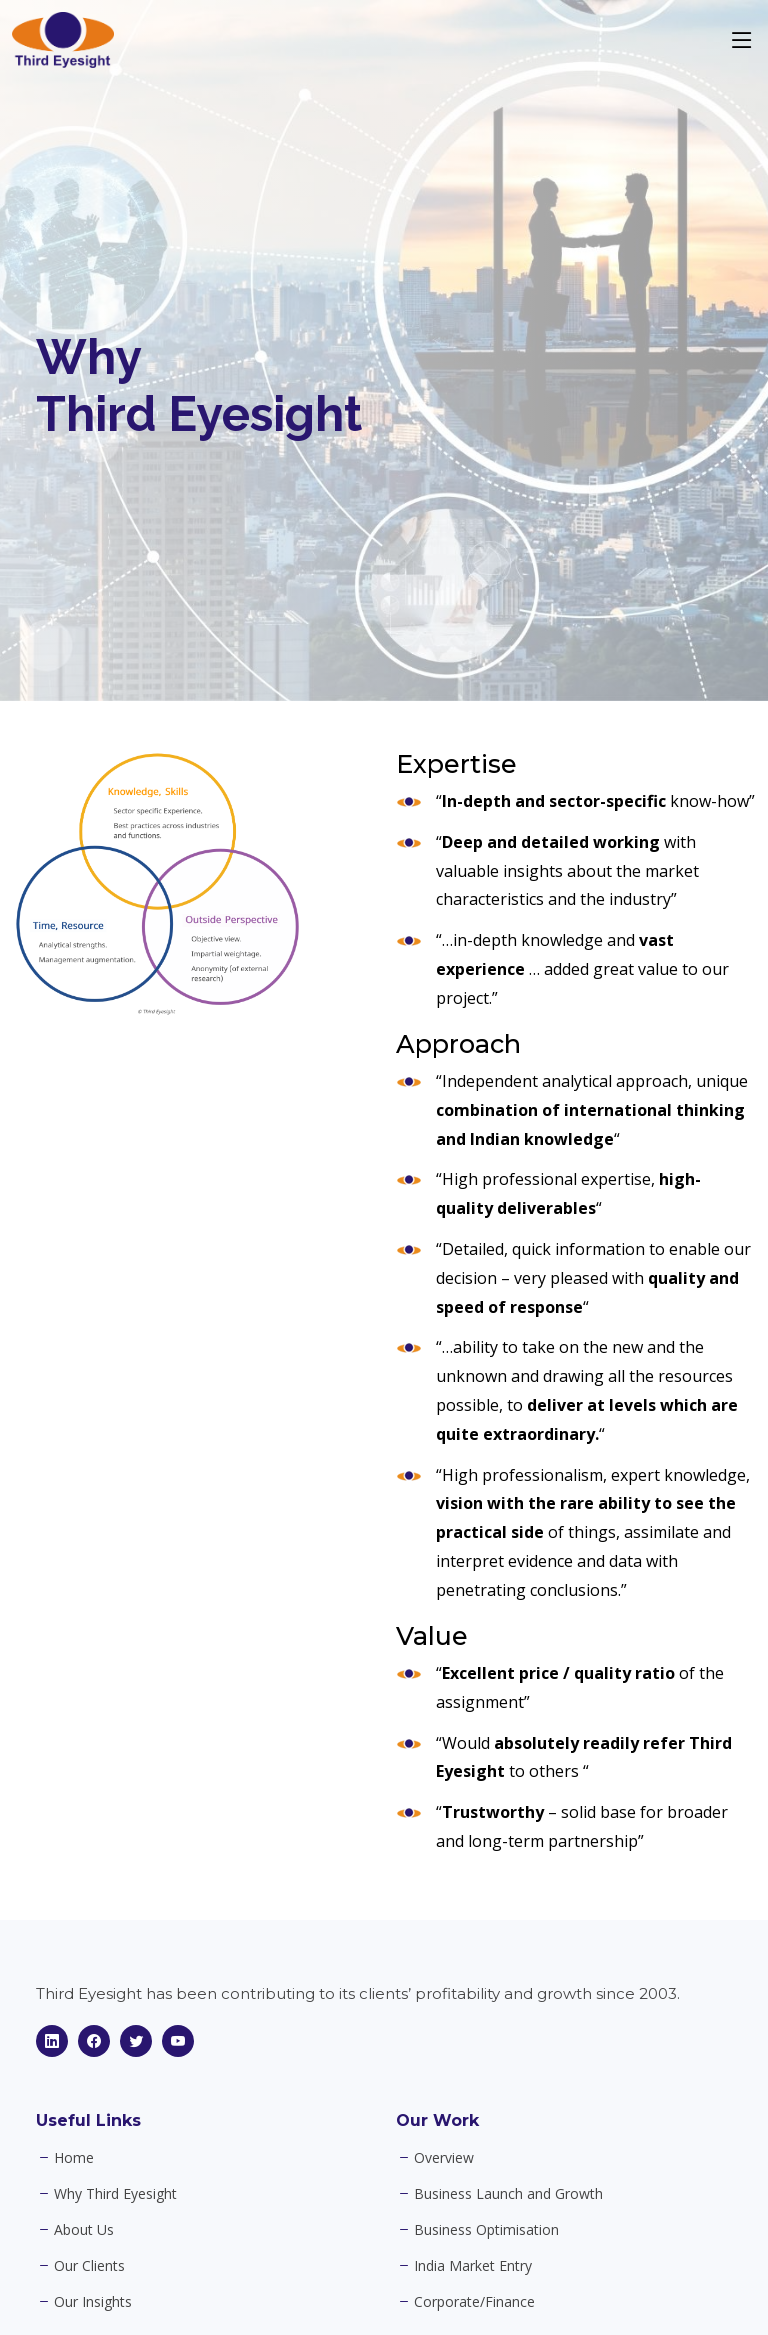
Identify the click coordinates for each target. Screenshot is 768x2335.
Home (74, 2158)
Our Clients (89, 2266)
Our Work (437, 2120)
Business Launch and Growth (508, 2194)
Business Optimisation (486, 2230)
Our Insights (93, 2302)
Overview (444, 2158)
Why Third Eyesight (115, 2194)
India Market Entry (473, 2266)
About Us (84, 2230)
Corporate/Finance (474, 2302)
